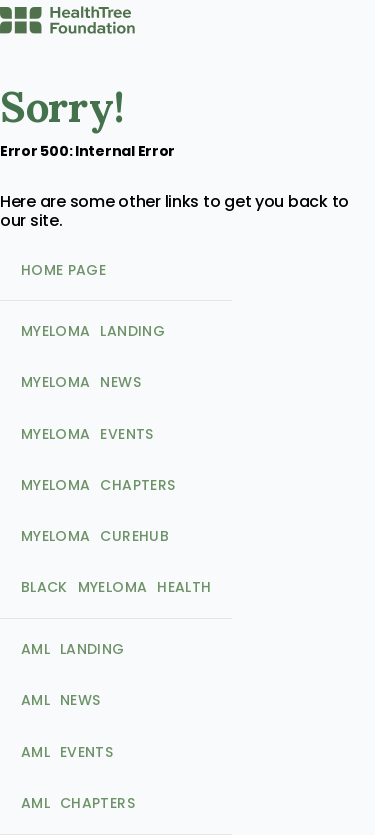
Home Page (45, 182)
